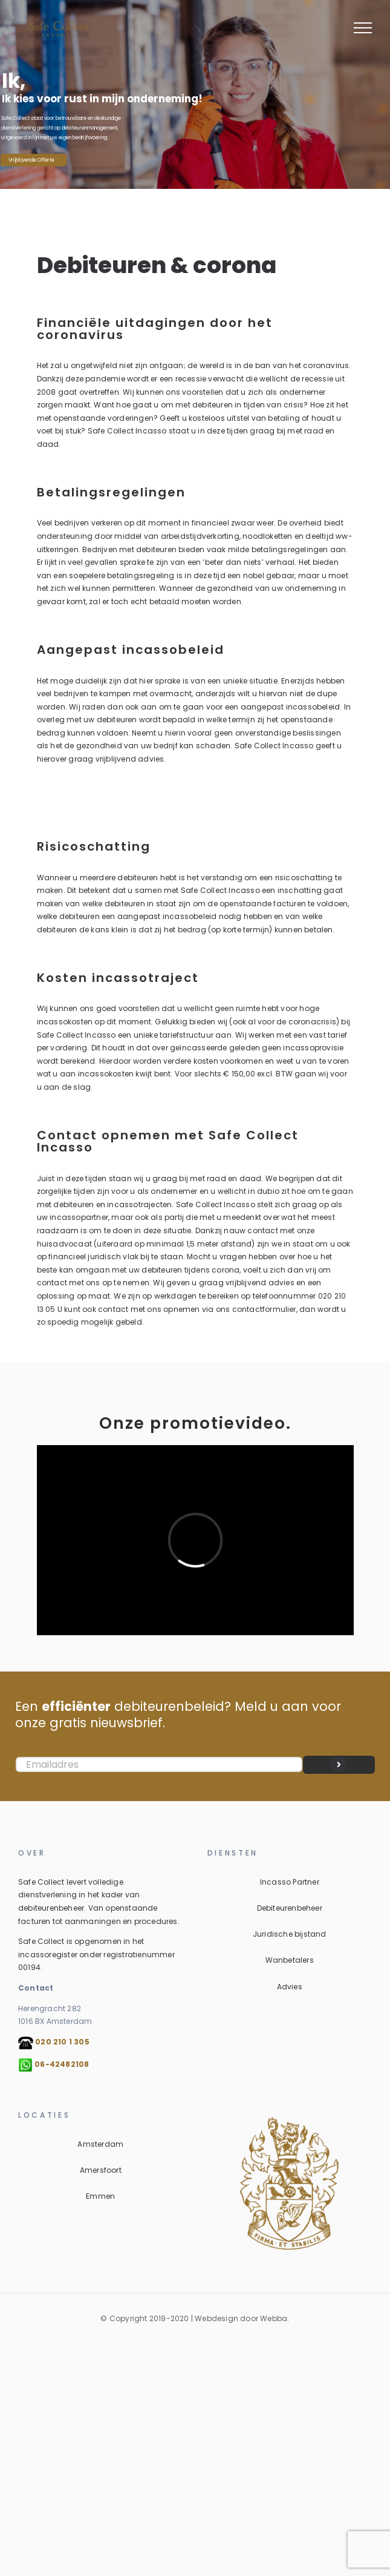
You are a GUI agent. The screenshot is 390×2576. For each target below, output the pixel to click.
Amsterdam (100, 2144)
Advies (289, 1986)
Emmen (100, 2196)
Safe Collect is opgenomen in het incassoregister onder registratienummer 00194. (96, 1954)
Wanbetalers (289, 1960)
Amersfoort (101, 2170)
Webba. (274, 2318)
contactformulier (264, 1309)
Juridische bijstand (290, 1934)
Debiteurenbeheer (289, 1908)
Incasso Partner (289, 1882)
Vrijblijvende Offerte (31, 160)
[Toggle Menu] (363, 27)
